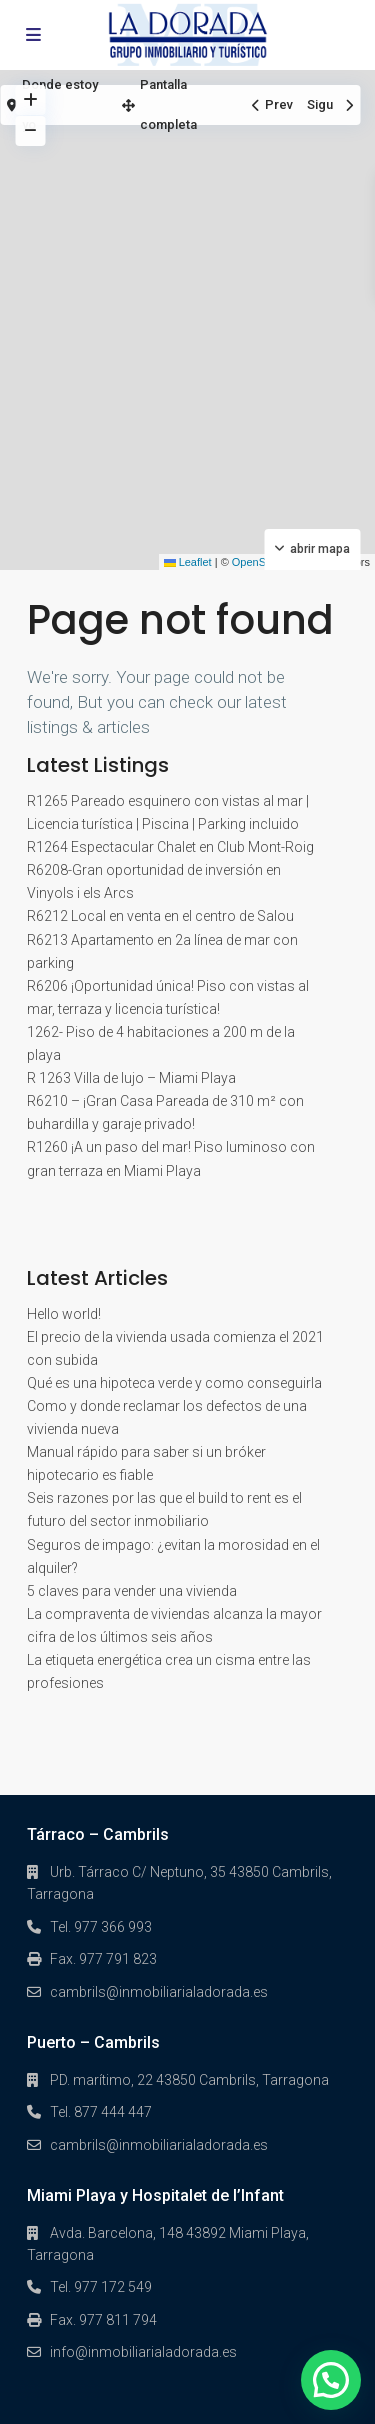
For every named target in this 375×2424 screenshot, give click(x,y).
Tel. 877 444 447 (101, 2112)
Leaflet (188, 562)
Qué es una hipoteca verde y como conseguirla (174, 1383)
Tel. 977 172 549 (101, 2287)
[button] (331, 2380)
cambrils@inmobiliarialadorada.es (159, 1992)
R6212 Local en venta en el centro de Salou (160, 916)
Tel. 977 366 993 (101, 1927)
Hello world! (64, 1314)
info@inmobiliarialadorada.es (143, 2352)
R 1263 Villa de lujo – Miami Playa (131, 1078)
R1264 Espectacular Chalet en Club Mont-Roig (170, 847)
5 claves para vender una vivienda (132, 1591)
